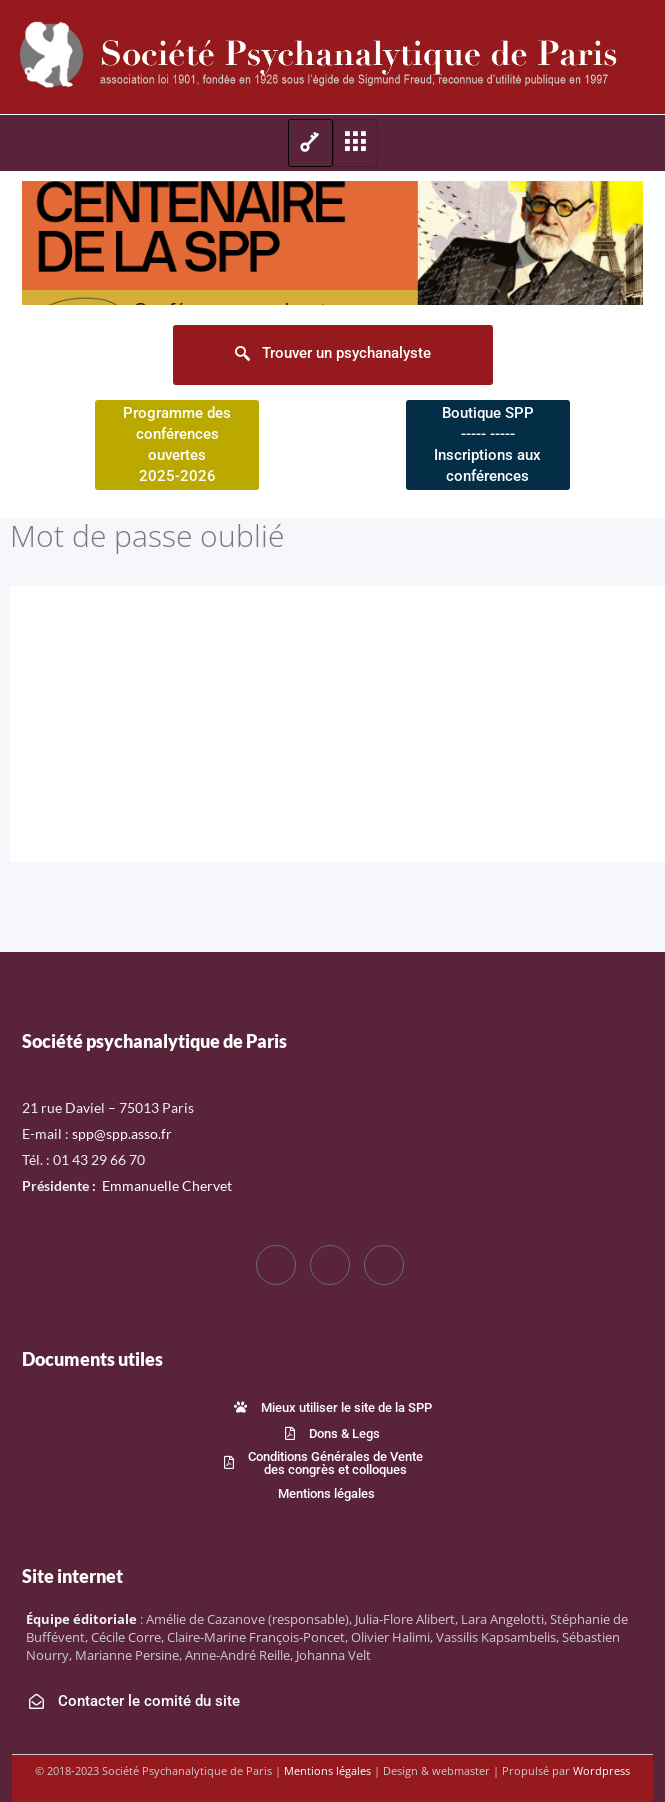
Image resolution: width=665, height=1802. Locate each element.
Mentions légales (327, 1770)
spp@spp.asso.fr (122, 1133)
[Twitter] (330, 1265)
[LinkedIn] (384, 1265)
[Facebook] (276, 1265)
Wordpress (601, 1770)
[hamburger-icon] (310, 143)
